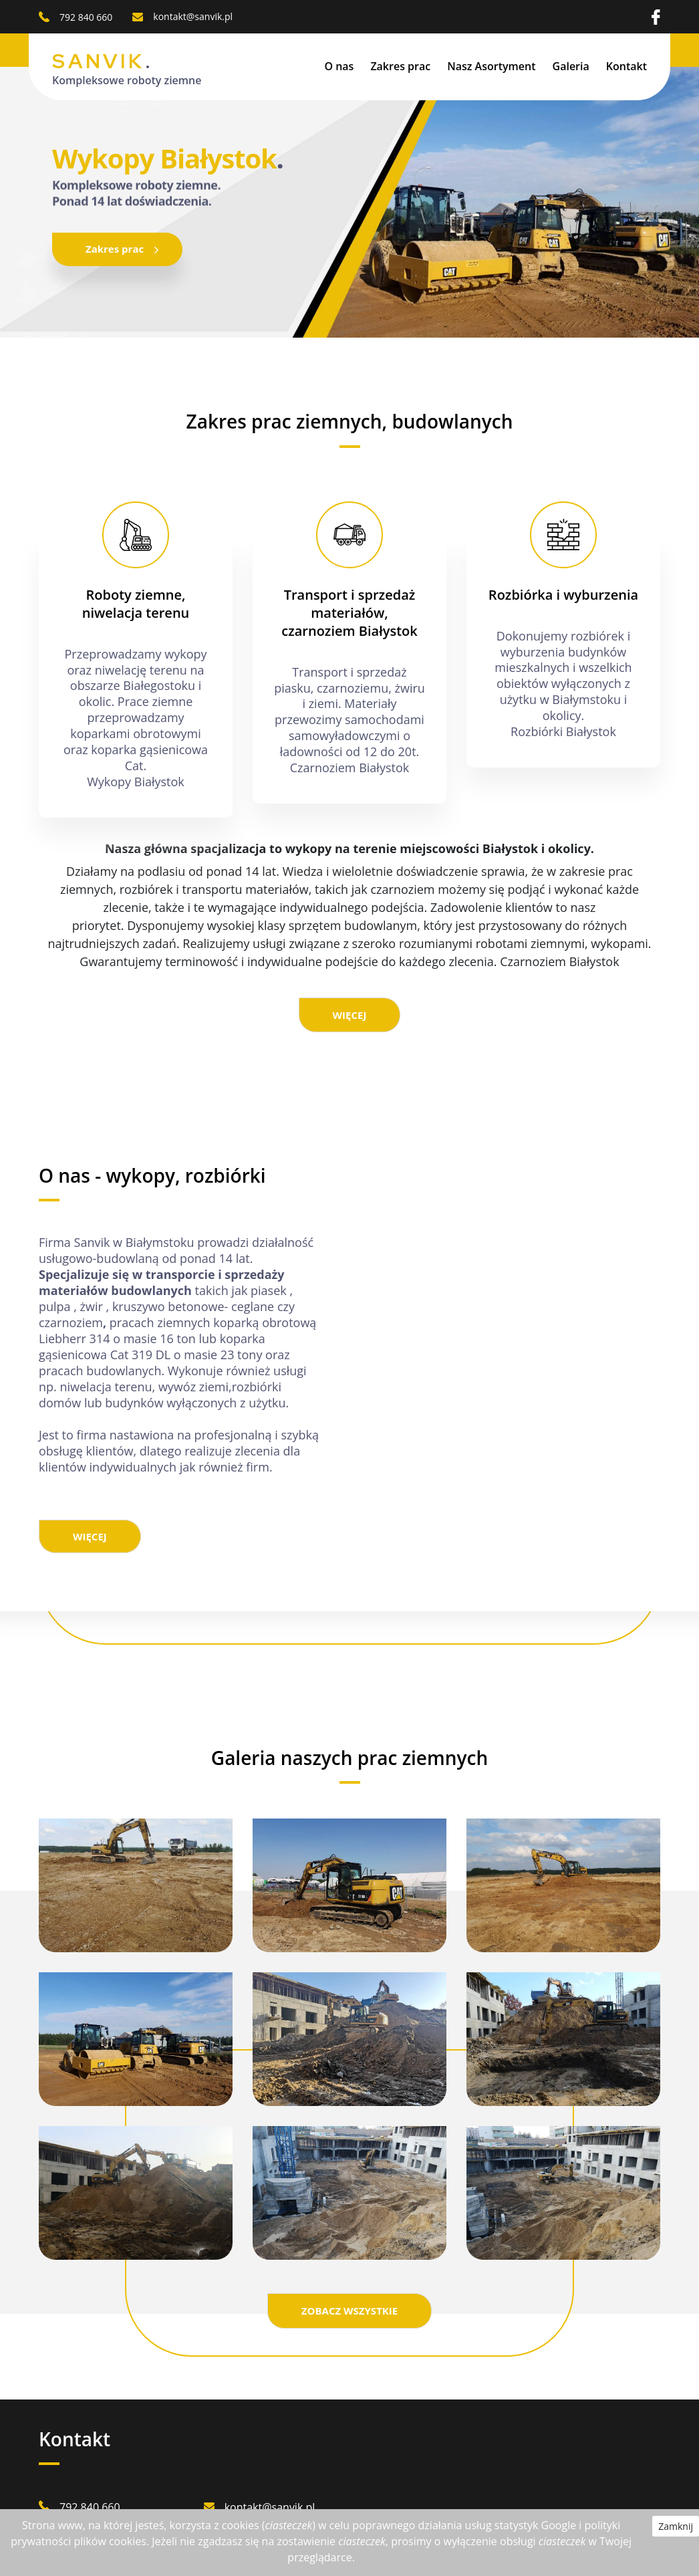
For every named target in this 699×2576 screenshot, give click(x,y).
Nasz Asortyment (491, 66)
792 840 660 (85, 17)
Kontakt (626, 66)
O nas (339, 66)
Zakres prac (400, 66)
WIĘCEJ (350, 1015)
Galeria (571, 66)
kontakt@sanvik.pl (193, 16)
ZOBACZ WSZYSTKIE (349, 2310)
